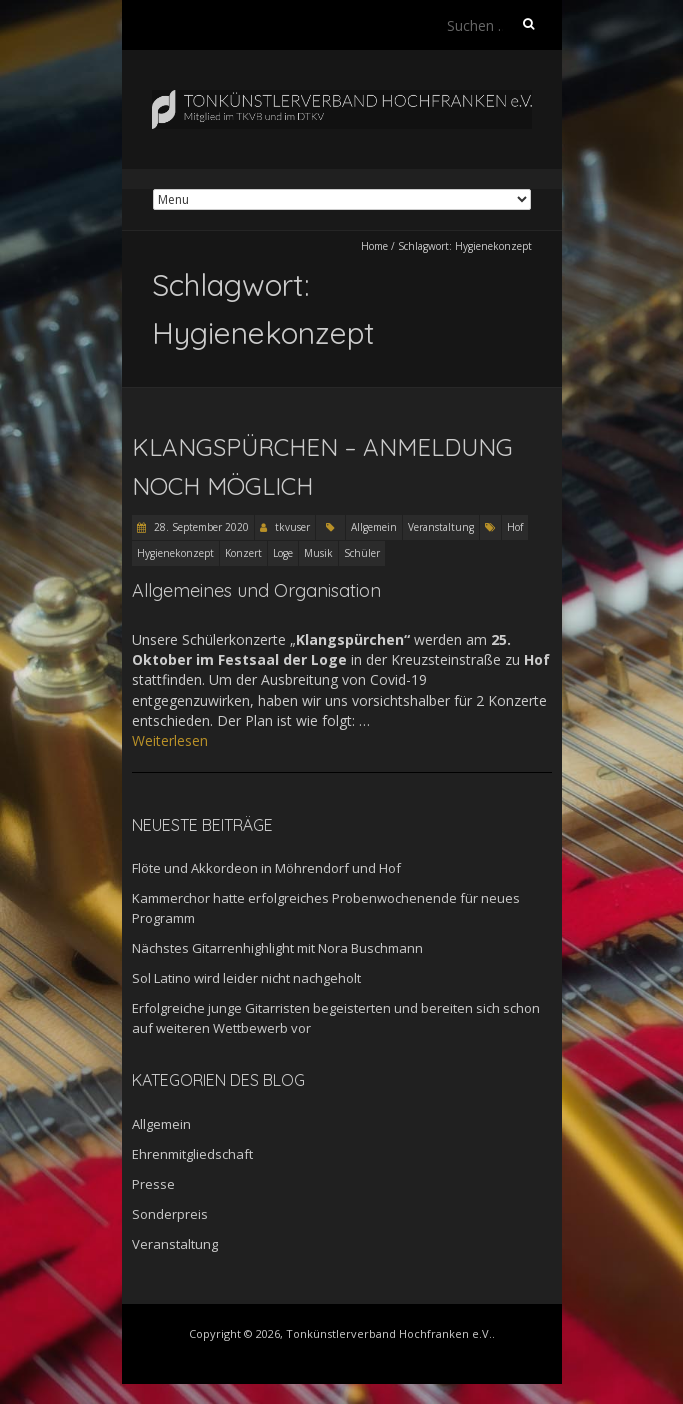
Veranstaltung (441, 527)
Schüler (362, 553)
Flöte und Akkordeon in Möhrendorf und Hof (266, 868)
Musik (318, 553)
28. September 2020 (200, 527)
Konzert (243, 553)
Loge (283, 553)
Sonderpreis (170, 1214)
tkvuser (292, 527)
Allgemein (374, 527)
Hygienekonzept (175, 553)
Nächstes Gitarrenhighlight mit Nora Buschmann (277, 948)
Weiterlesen (170, 740)
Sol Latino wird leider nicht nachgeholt (246, 978)
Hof (515, 527)
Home (374, 246)
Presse (153, 1184)
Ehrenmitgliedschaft (192, 1154)
